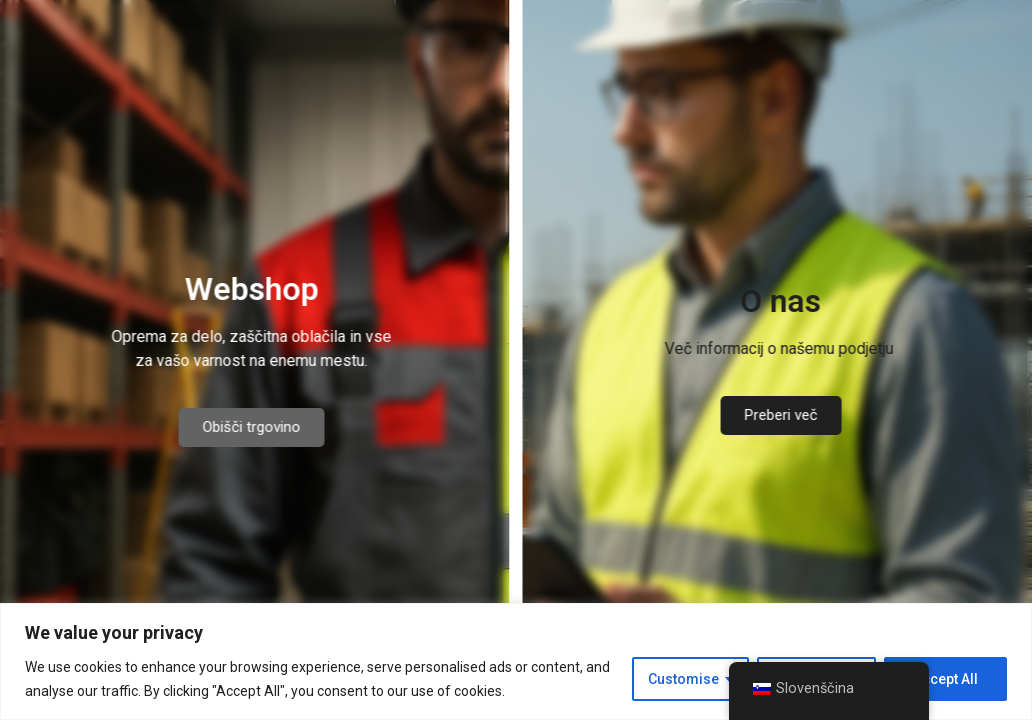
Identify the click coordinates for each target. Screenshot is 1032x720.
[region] (516, 661)
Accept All (945, 679)
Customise (683, 679)
